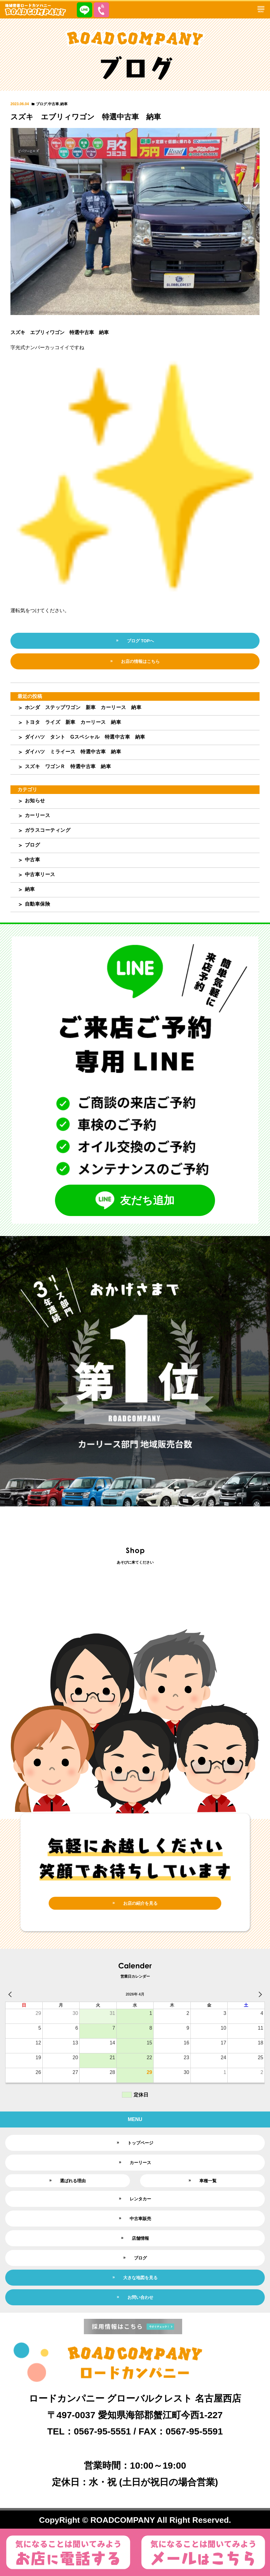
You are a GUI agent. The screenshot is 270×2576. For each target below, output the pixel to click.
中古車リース (40, 874)
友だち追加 (135, 1200)
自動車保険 (37, 904)
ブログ (41, 104)
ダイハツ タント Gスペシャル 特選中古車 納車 (85, 737)
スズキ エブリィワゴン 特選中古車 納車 (85, 117)
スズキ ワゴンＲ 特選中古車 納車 (68, 766)
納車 (64, 104)
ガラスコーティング (48, 830)
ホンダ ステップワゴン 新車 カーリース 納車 (83, 707)
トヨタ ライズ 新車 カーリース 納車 (73, 722)
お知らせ (35, 800)
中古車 (53, 104)
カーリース (37, 815)
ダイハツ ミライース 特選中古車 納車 (73, 751)
